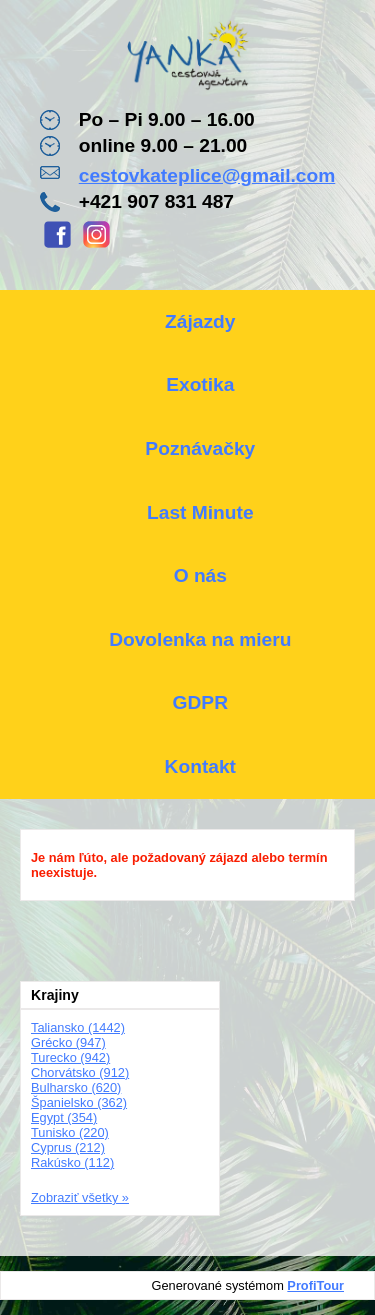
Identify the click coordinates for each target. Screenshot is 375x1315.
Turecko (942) (70, 1057)
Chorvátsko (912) (80, 1072)
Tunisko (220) (70, 1132)
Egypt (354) (64, 1117)
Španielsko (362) (79, 1102)
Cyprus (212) (68, 1147)
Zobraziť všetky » (80, 1197)
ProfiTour (315, 1285)
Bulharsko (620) (76, 1087)
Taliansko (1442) (78, 1027)
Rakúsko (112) (72, 1162)
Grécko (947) (68, 1042)
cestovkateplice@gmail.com (207, 175)
